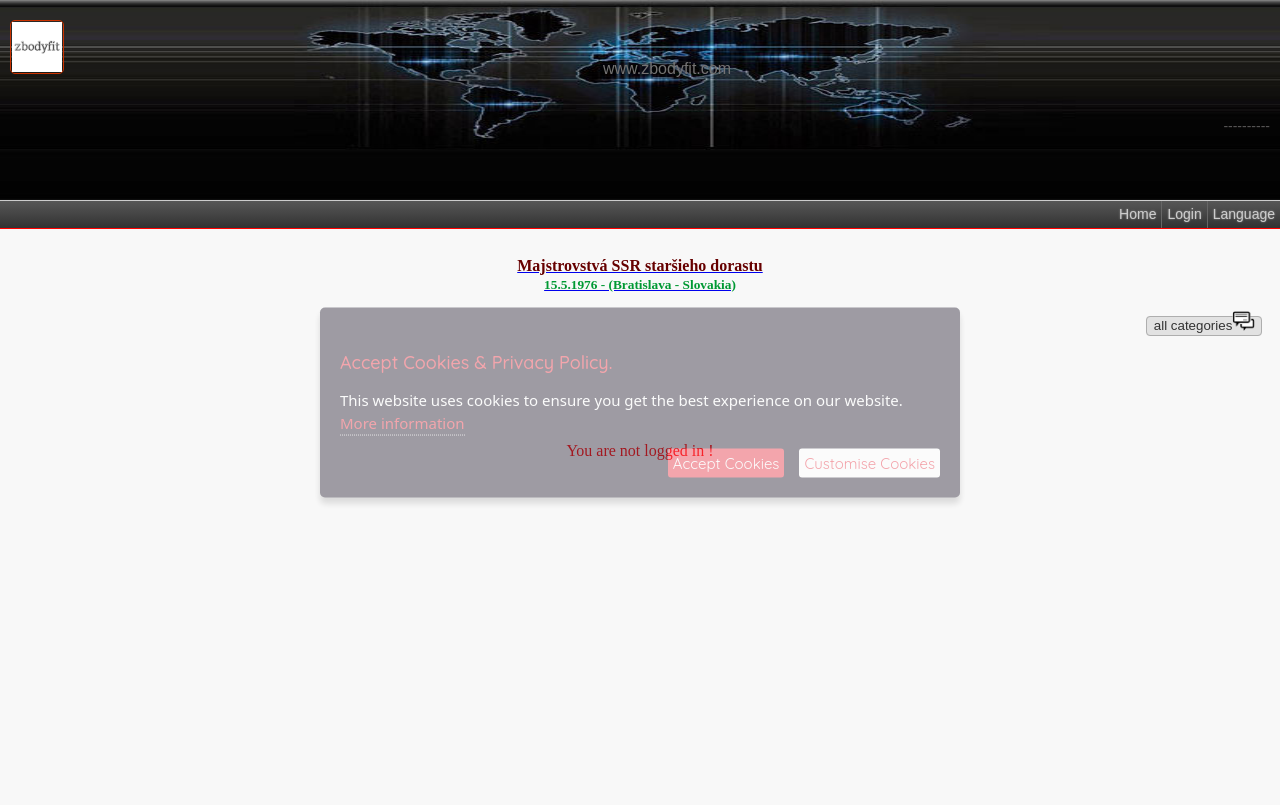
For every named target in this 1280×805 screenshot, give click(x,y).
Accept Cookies (726, 463)
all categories (1204, 324)
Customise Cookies (869, 463)
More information (402, 422)
